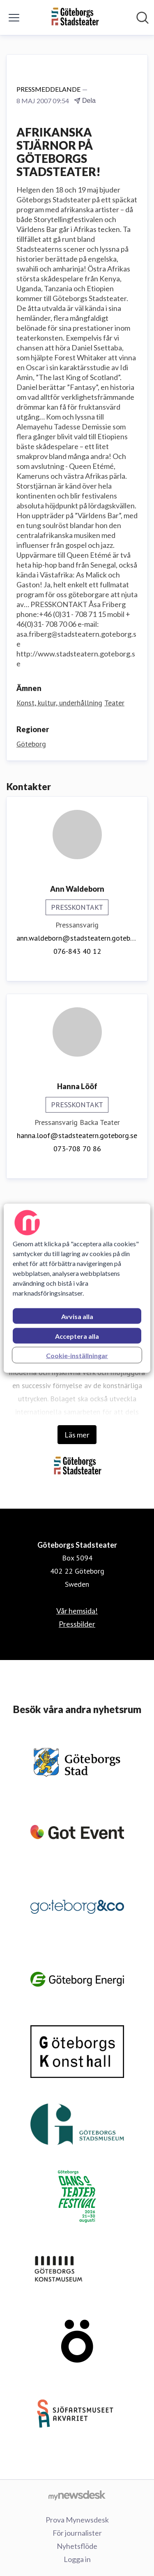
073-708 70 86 (77, 1148)
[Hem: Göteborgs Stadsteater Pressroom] (74, 17)
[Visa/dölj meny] (14, 18)
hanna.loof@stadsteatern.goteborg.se (77, 1135)
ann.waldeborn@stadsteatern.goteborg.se (77, 938)
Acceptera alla (77, 1336)
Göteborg (31, 744)
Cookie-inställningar (77, 1355)
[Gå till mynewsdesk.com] (77, 2495)
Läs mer (77, 1434)
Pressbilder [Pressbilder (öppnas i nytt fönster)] (77, 1623)
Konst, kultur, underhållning (59, 702)
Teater (114, 702)
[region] (77, 1288)
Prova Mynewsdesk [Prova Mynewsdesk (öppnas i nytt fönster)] (77, 2519)
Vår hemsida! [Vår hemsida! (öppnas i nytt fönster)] (77, 1610)
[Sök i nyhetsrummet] (142, 17)
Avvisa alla (77, 1316)
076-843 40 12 (77, 951)
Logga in (77, 2559)
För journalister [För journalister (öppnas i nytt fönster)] (77, 2532)
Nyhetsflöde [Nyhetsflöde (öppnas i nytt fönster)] (77, 2545)
